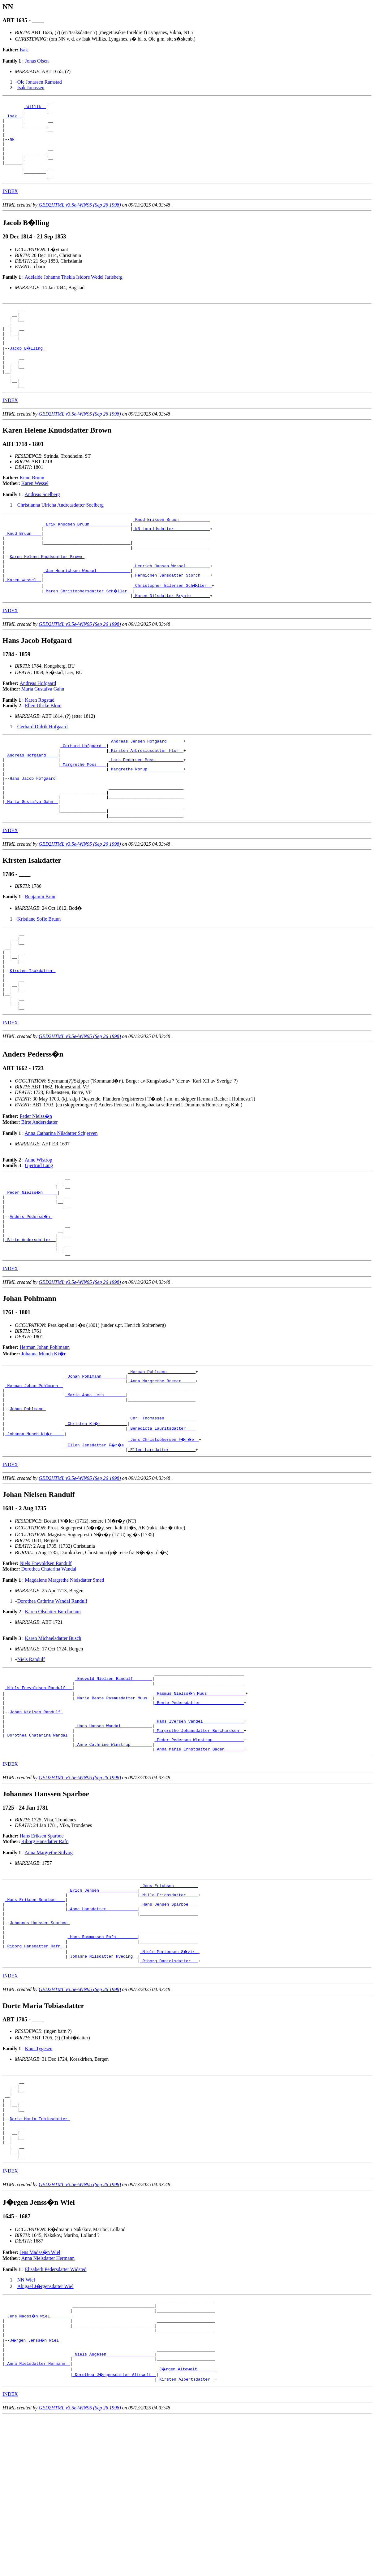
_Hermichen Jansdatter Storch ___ (171, 618)
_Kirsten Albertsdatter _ (186, 2539)
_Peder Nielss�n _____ (31, 1271)
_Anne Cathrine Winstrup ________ (113, 1860)
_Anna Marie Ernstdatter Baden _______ (199, 1866)
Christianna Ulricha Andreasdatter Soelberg (60, 535)
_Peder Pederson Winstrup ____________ (199, 1855)
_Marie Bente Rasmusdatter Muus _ (113, 1804)
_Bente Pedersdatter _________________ (199, 1810)
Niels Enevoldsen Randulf (46, 1665)
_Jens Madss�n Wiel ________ (38, 2466)
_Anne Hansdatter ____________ (103, 2031)
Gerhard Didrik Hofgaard (42, 771)
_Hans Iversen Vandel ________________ (199, 1832)
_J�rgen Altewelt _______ (187, 2527)
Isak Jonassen (31, 87)
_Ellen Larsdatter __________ (162, 1551)
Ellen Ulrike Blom (43, 750)
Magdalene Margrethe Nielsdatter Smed (64, 1682)
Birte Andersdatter (39, 1198)
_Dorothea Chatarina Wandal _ (38, 1849)
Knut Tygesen (38, 2180)
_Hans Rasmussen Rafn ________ (103, 2065)
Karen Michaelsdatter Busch (53, 1740)
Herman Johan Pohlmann (45, 1437)
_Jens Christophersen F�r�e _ (164, 1540)
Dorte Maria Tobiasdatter (40, 2259)
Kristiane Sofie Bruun (39, 979)
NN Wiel (26, 2427)
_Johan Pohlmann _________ (95, 1468)
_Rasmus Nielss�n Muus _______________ (200, 1799)
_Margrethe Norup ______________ (146, 820)
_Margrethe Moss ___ (83, 814)
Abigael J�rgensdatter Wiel (45, 2434)
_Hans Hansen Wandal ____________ (113, 1838)
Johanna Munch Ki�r (43, 1443)
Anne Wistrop (38, 1236)
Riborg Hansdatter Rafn (45, 1958)
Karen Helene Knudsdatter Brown (47, 595)
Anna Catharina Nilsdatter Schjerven (61, 1209)
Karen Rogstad (39, 744)
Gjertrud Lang (39, 1241)
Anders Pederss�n (31, 1299)
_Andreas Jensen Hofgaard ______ (146, 786)
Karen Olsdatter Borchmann (52, 1713)
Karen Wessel (35, 514)
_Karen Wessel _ (23, 623)
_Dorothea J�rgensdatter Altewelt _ (114, 2533)
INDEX (10, 207)
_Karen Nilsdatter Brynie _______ (171, 640)
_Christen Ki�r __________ (96, 1524)
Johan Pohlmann (28, 1507)
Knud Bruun (32, 508)
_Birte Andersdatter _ (30, 1327)
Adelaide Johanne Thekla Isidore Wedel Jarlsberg (74, 292)
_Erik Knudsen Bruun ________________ (87, 556)
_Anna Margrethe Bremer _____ (162, 1473)
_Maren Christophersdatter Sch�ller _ (88, 634)
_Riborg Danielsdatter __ (169, 2092)
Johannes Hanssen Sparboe (40, 2048)
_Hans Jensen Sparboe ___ (169, 2026)
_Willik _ (35, 108)
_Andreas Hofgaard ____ (31, 803)
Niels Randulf (31, 1761)
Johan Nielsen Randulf (36, 1821)
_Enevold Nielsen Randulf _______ (113, 1782)
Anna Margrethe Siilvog (49, 1969)
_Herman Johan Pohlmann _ (34, 1479)
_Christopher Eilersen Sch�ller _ (172, 629)
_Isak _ (13, 119)
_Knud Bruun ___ (23, 567)
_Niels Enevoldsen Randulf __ (38, 1793)
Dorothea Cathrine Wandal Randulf (52, 1703)
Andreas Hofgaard (38, 727)
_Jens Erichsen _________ (169, 2003)
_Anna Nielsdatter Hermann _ (37, 2522)
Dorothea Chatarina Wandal (48, 1671)
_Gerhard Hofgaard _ (83, 792)
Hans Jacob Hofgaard (34, 831)
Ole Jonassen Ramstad (39, 82)
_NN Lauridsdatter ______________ (171, 562)
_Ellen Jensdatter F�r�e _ (98, 1546)
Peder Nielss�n (36, 1192)
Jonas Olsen (37, 60)
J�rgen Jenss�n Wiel (36, 2494)
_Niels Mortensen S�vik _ (170, 2081)
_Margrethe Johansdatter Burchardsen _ (199, 1843)
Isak (24, 49)
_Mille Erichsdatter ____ (169, 2014)
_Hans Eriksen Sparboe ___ (35, 2020)
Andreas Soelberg (42, 525)
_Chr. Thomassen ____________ (162, 1518)
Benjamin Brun (40, 957)
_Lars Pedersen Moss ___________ (146, 809)
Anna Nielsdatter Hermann (48, 2405)
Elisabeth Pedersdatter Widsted (55, 2417)
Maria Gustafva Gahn (42, 733)
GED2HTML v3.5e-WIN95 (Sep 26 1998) (80, 220)
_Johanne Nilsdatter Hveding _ (103, 2087)
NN (13, 147)
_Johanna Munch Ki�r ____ (35, 1535)
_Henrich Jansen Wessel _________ (171, 606)
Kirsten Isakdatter (32, 1039)
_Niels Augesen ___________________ (113, 2511)
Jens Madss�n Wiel (40, 2400)
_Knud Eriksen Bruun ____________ (171, 551)
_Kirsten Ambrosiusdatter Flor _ (146, 797)
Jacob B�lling (28, 371)
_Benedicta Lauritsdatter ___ (162, 1529)
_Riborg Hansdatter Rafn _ (35, 2076)
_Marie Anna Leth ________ (95, 1490)
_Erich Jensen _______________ (103, 2009)
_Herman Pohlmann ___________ (162, 1462)
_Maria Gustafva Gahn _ (31, 859)
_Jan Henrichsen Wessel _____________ (87, 612)
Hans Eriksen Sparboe (42, 1952)
